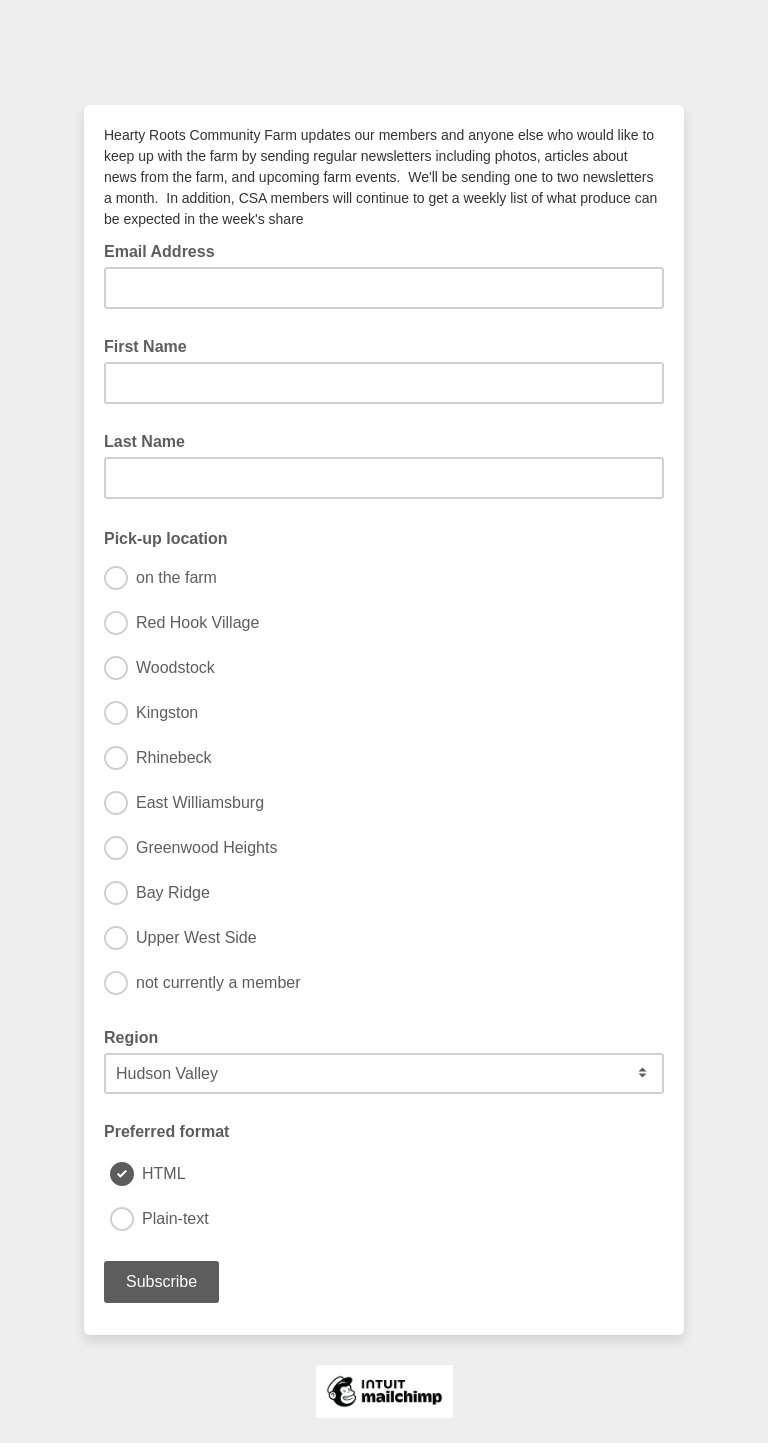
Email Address (165, 250)
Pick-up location (172, 537)
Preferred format (166, 1131)
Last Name (144, 441)
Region (131, 1037)
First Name (145, 346)
